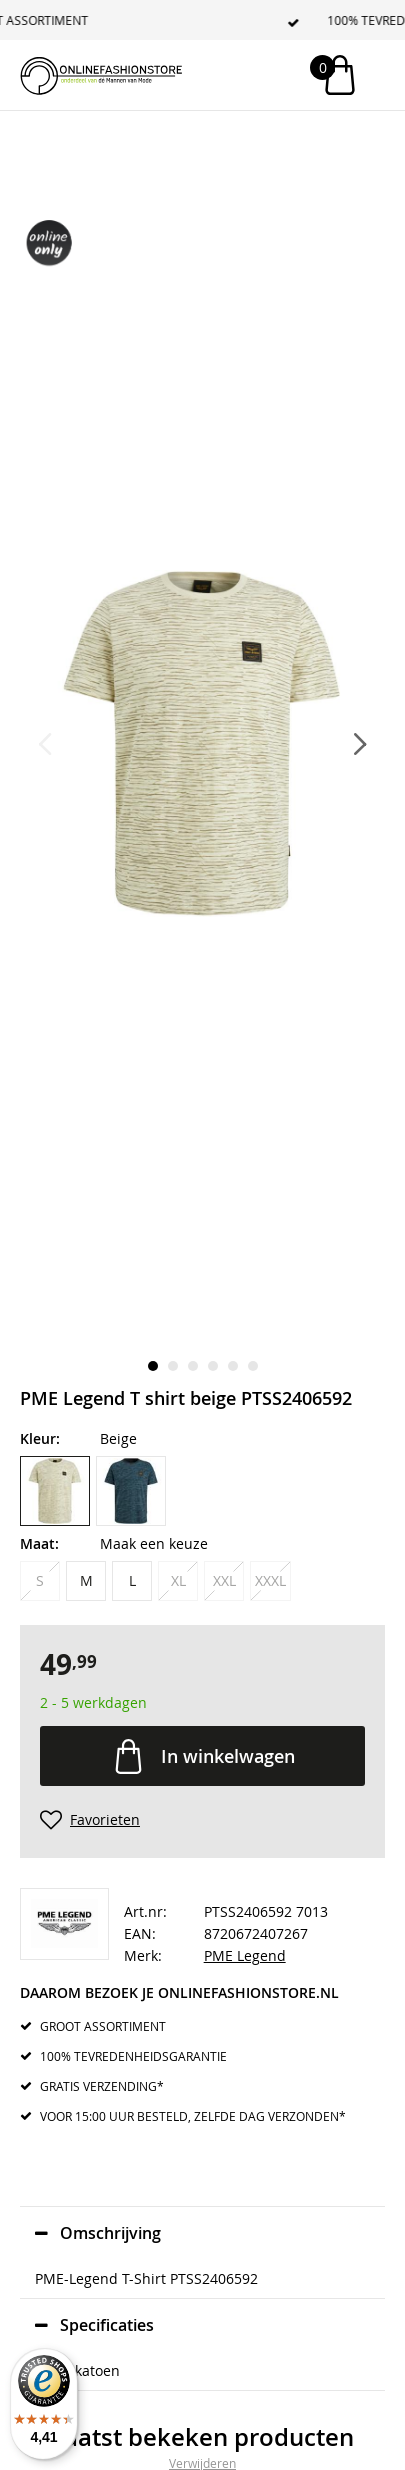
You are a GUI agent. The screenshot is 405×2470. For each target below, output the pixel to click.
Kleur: (40, 1438)
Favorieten (105, 1819)
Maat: (39, 1543)
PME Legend (245, 1955)
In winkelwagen (228, 1756)
